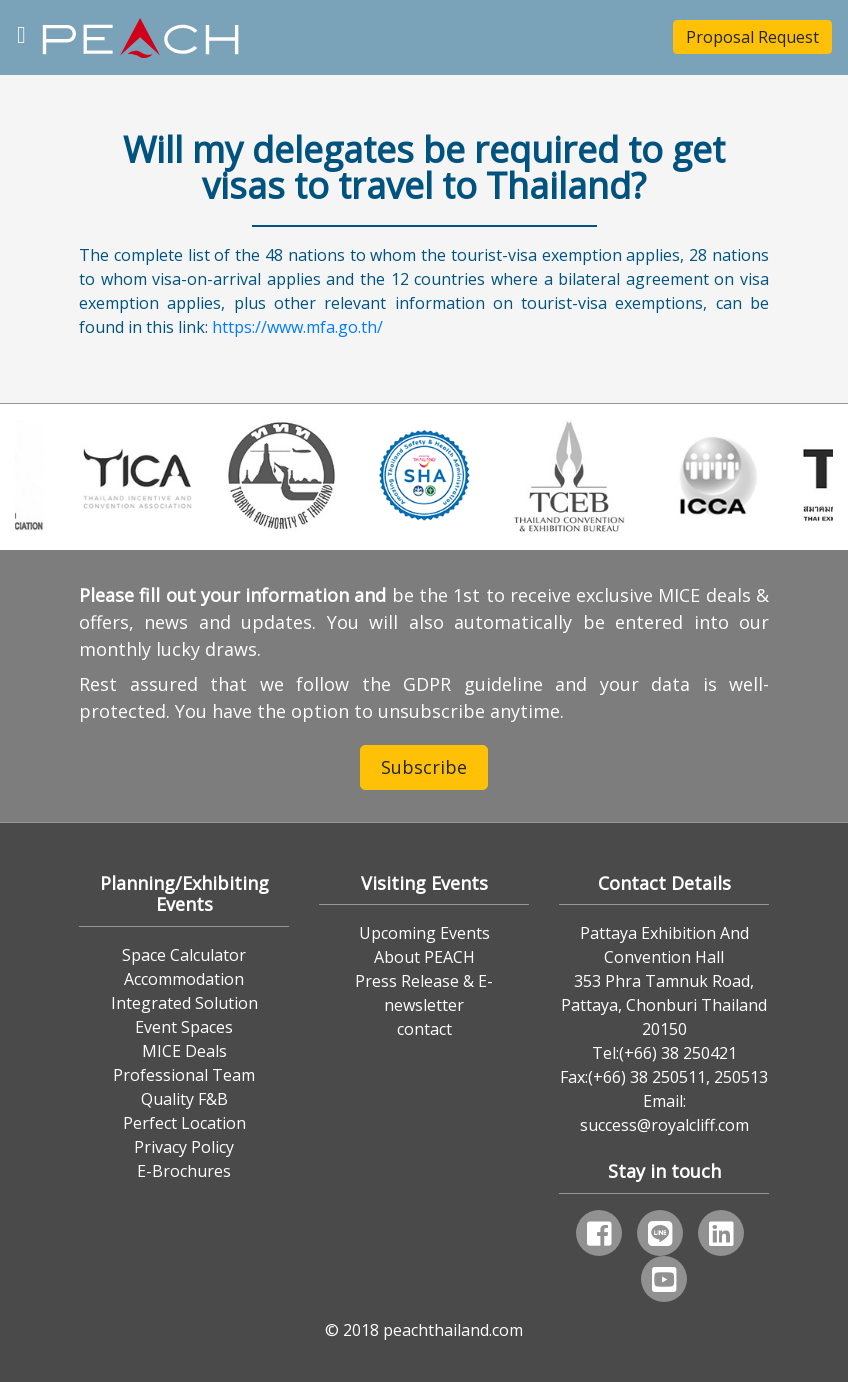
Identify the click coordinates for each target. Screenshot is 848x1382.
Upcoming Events (424, 933)
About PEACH (424, 957)
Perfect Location (184, 1123)
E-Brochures (184, 1171)
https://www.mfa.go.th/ (297, 327)
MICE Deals (184, 1051)
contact (424, 1029)
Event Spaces (184, 1027)
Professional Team (184, 1075)
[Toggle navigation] (21, 32)
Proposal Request (752, 37)
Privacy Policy (184, 1147)
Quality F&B (184, 1099)
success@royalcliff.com (664, 1125)
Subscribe (424, 767)
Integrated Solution (184, 1003)
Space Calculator (184, 955)
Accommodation (184, 979)
